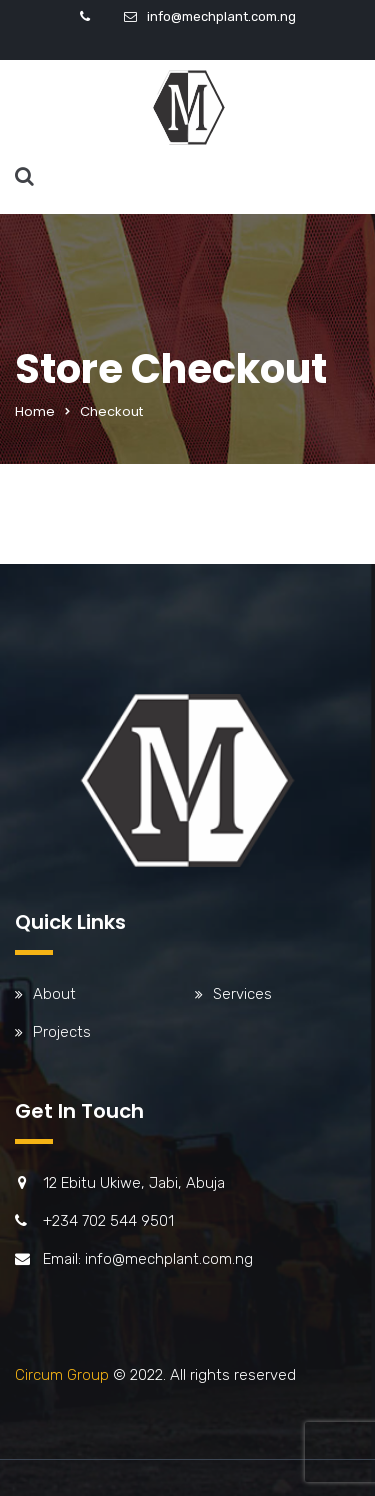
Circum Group (62, 1375)
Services (242, 994)
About (54, 994)
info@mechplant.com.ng (221, 16)
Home (35, 411)
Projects (62, 1032)
